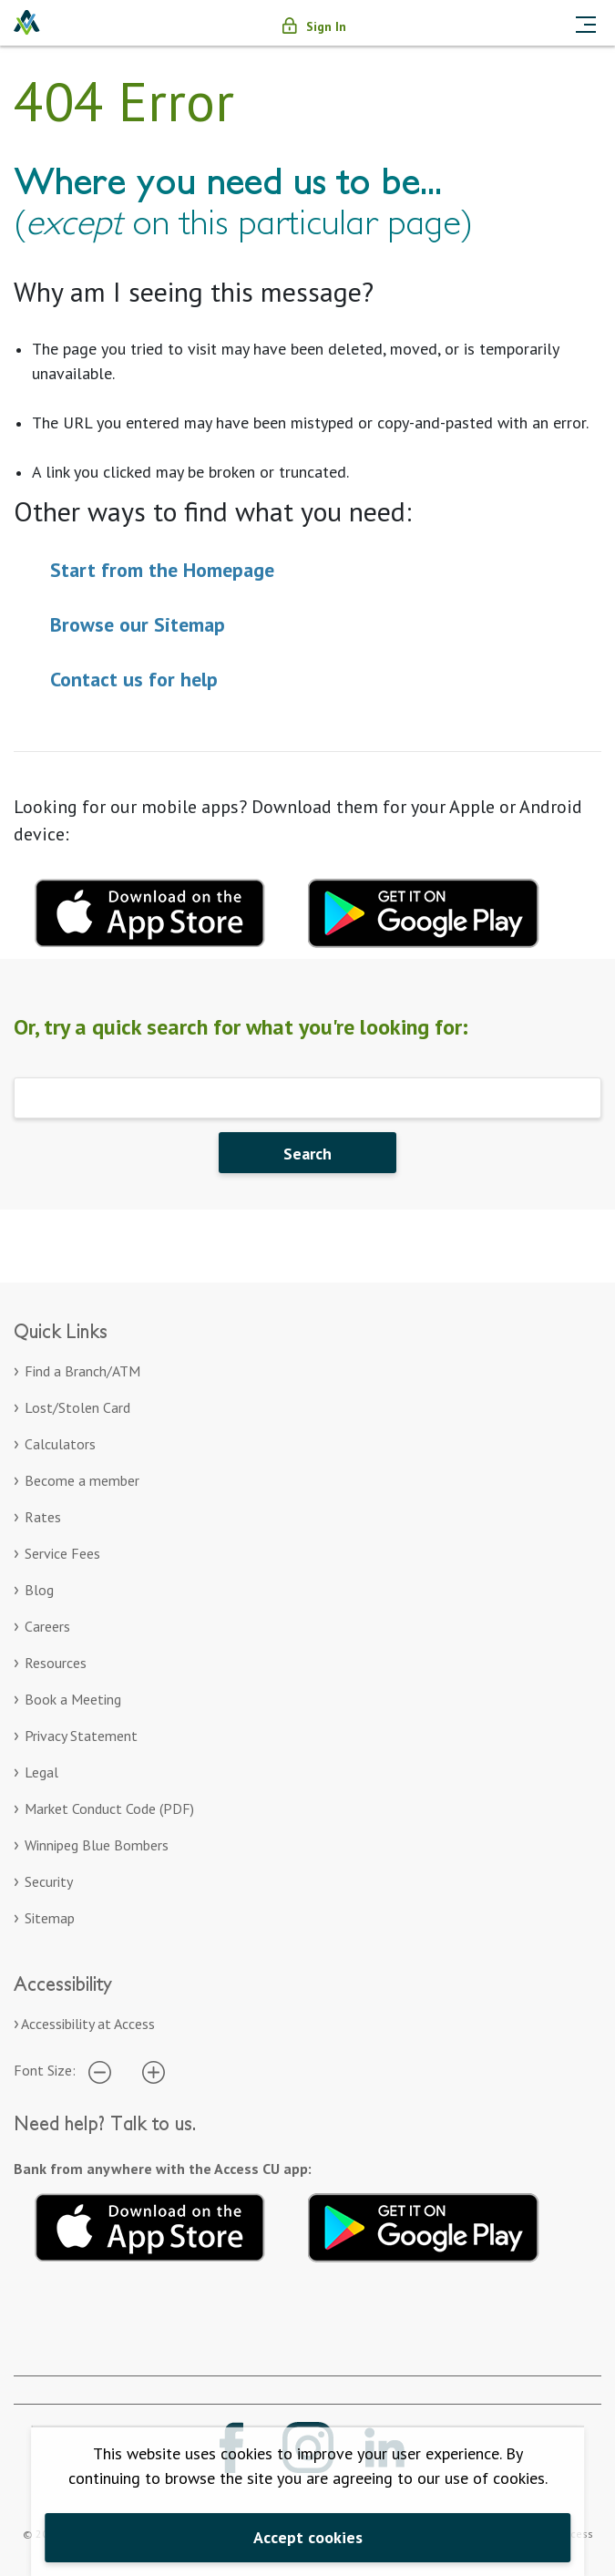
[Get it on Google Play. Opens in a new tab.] (423, 2224)
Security (49, 1881)
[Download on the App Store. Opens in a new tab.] (150, 2224)
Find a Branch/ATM (82, 1371)
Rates (43, 1517)
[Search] (307, 1097)
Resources (56, 1663)
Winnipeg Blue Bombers (97, 1845)
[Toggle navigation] (586, 22)
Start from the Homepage (162, 569)
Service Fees (62, 1553)
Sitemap (50, 1918)
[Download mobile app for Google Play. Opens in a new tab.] (423, 911)
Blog (39, 1590)
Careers (47, 1626)
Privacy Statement (81, 1735)
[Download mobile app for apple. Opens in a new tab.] (150, 911)
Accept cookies (308, 2537)
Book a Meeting (73, 1699)
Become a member (82, 1480)
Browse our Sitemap (137, 624)
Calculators (60, 1444)
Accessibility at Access (88, 2023)
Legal (41, 1772)
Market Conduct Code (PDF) (109, 1808)
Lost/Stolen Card (77, 1407)
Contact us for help (134, 679)
